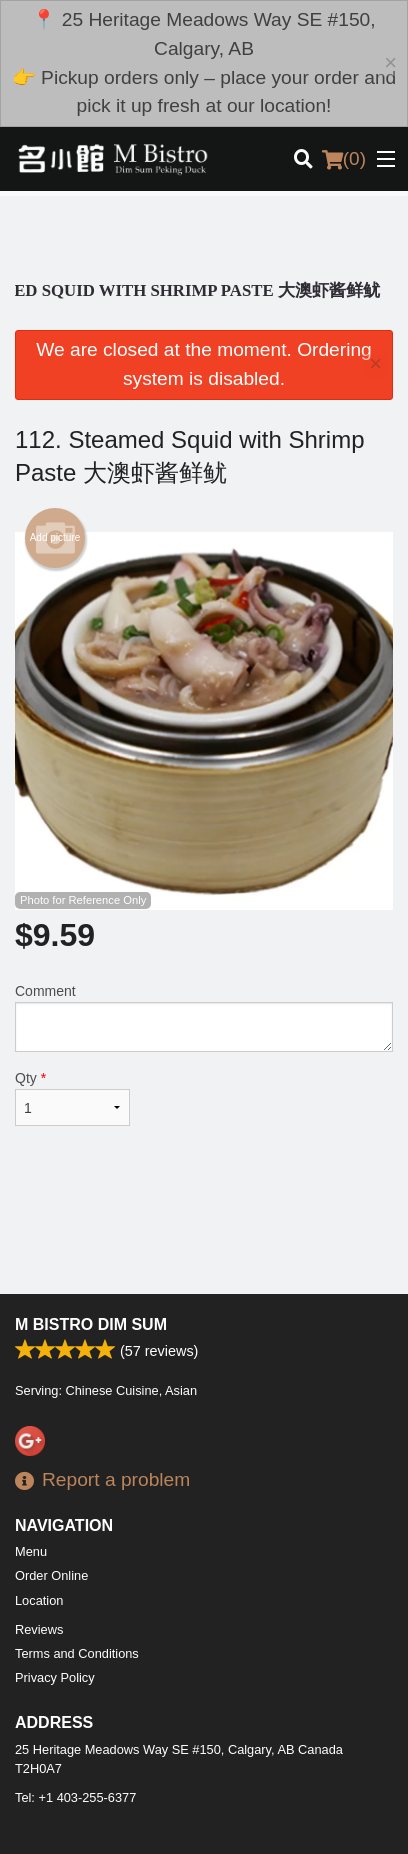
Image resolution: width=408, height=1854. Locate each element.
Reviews (39, 1629)
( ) (344, 159)
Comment (204, 1017)
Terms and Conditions (77, 1653)
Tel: (75, 1797)
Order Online (51, 1575)
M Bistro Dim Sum (91, 1324)
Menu (31, 1551)
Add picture (55, 538)
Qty (72, 1098)
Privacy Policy (55, 1677)
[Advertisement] (204, 236)
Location (39, 1600)
